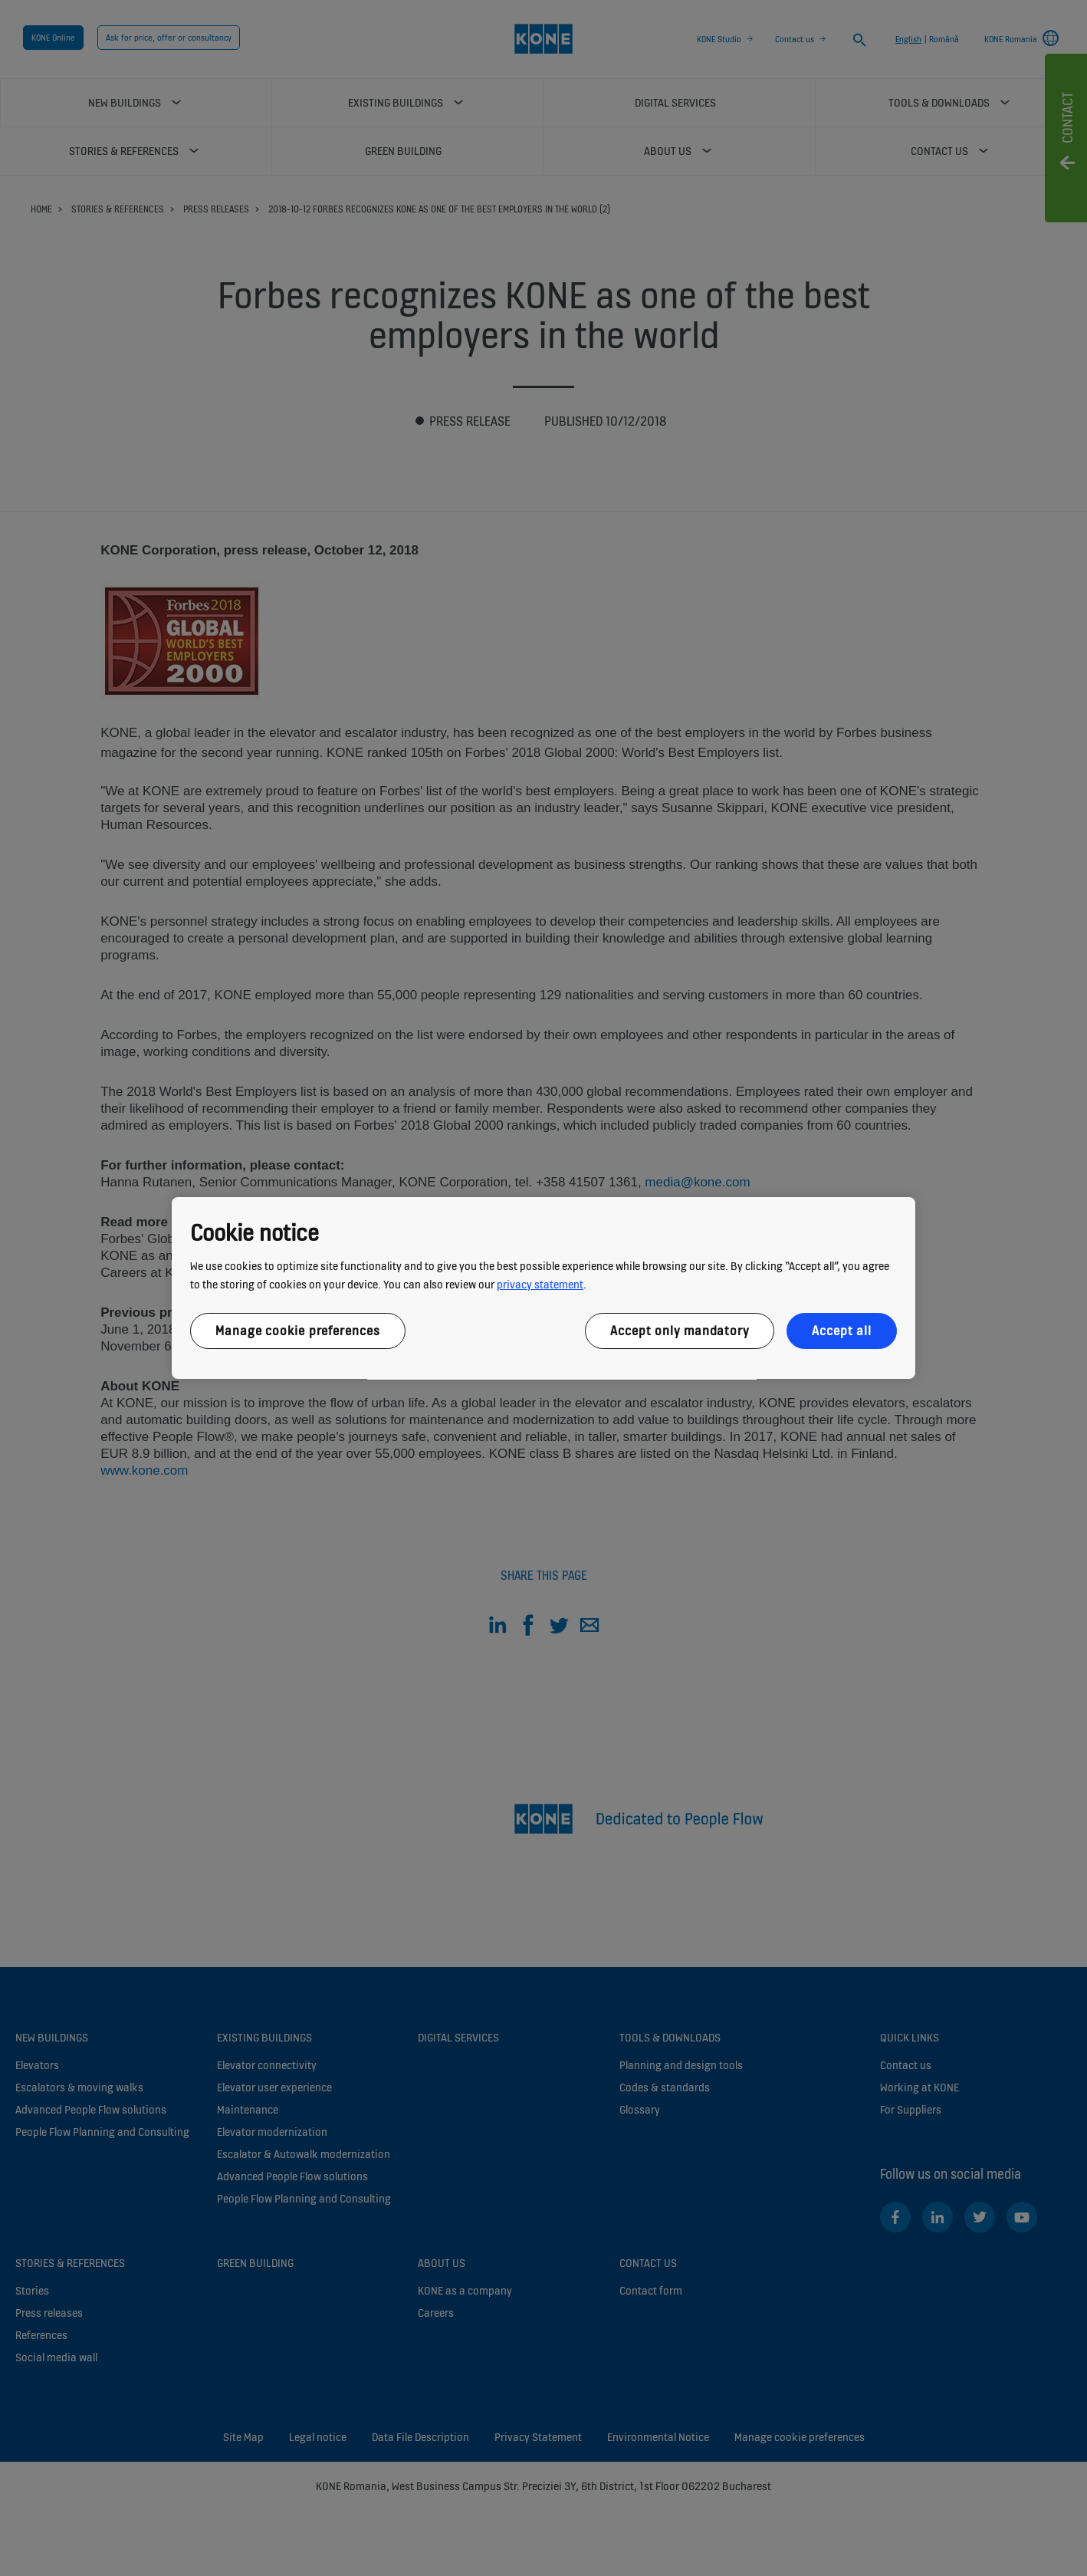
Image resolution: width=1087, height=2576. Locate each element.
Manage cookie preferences (297, 1330)
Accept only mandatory (679, 1330)
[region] (543, 1288)
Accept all (842, 1330)
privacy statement (540, 1284)
